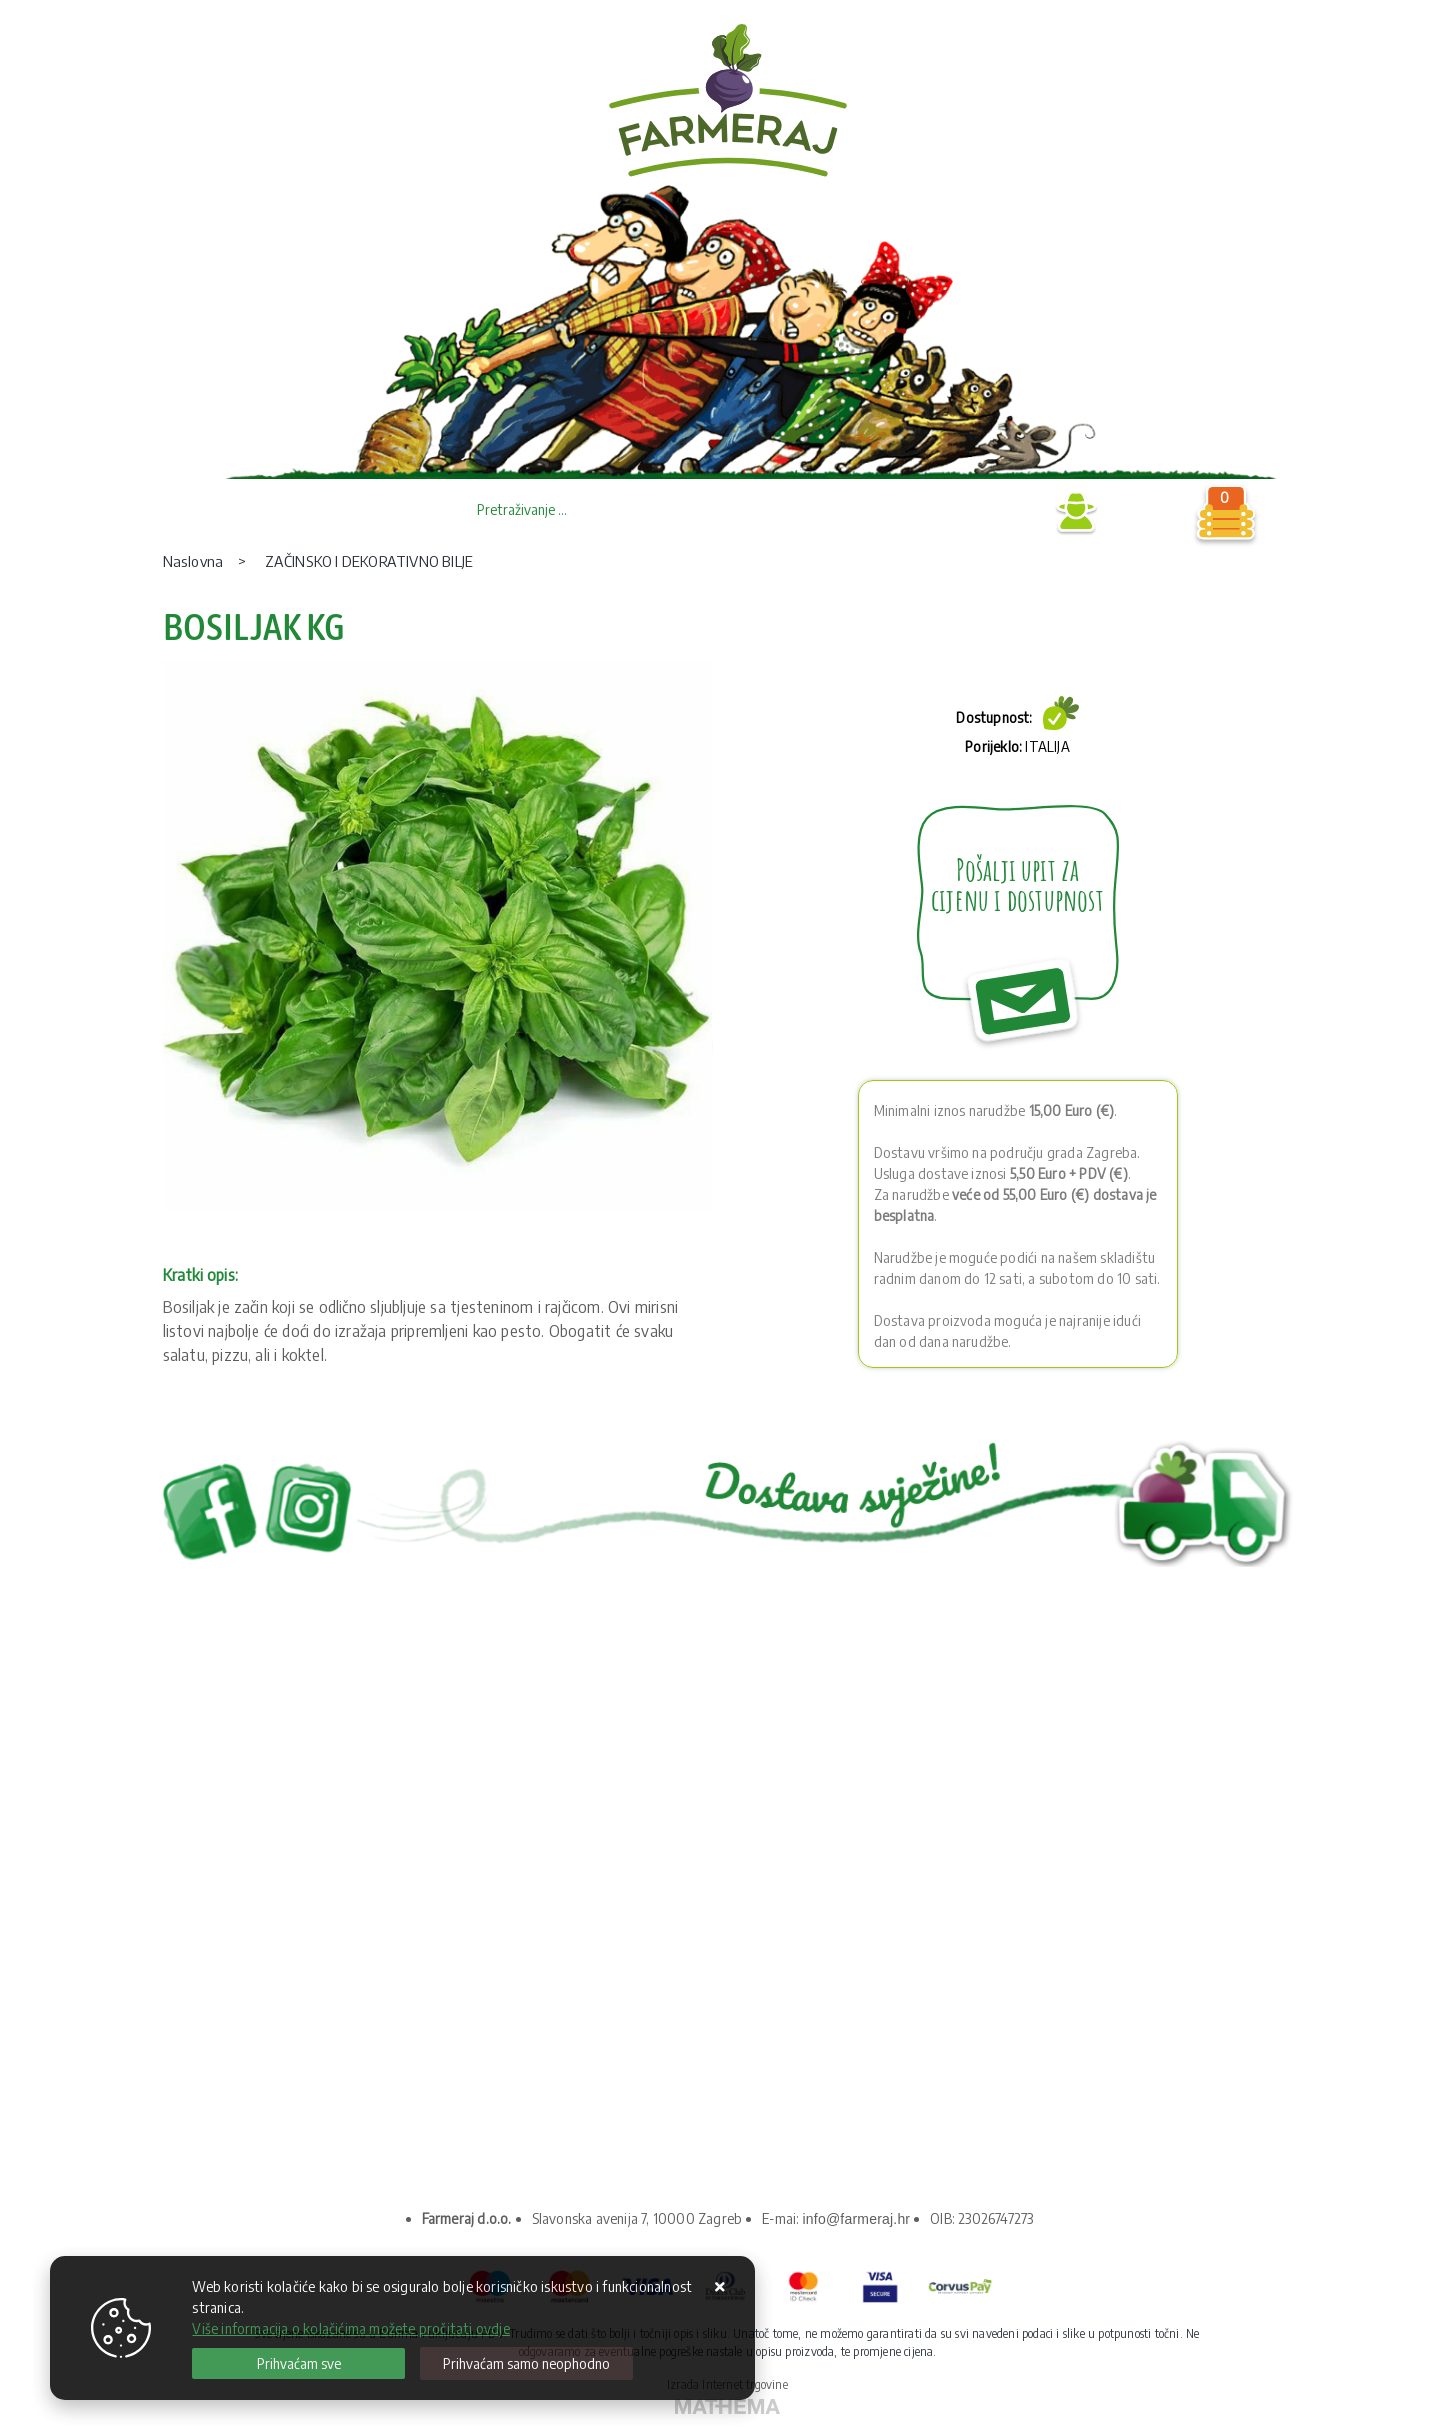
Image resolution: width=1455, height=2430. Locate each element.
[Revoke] (526, 2363)
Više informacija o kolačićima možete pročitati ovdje (350, 2328)
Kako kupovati (242, 1990)
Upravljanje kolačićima (270, 2020)
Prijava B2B (998, 512)
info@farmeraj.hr (857, 2219)
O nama (220, 1900)
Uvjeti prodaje (242, 1960)
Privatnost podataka (263, 1930)
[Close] (298, 2363)
